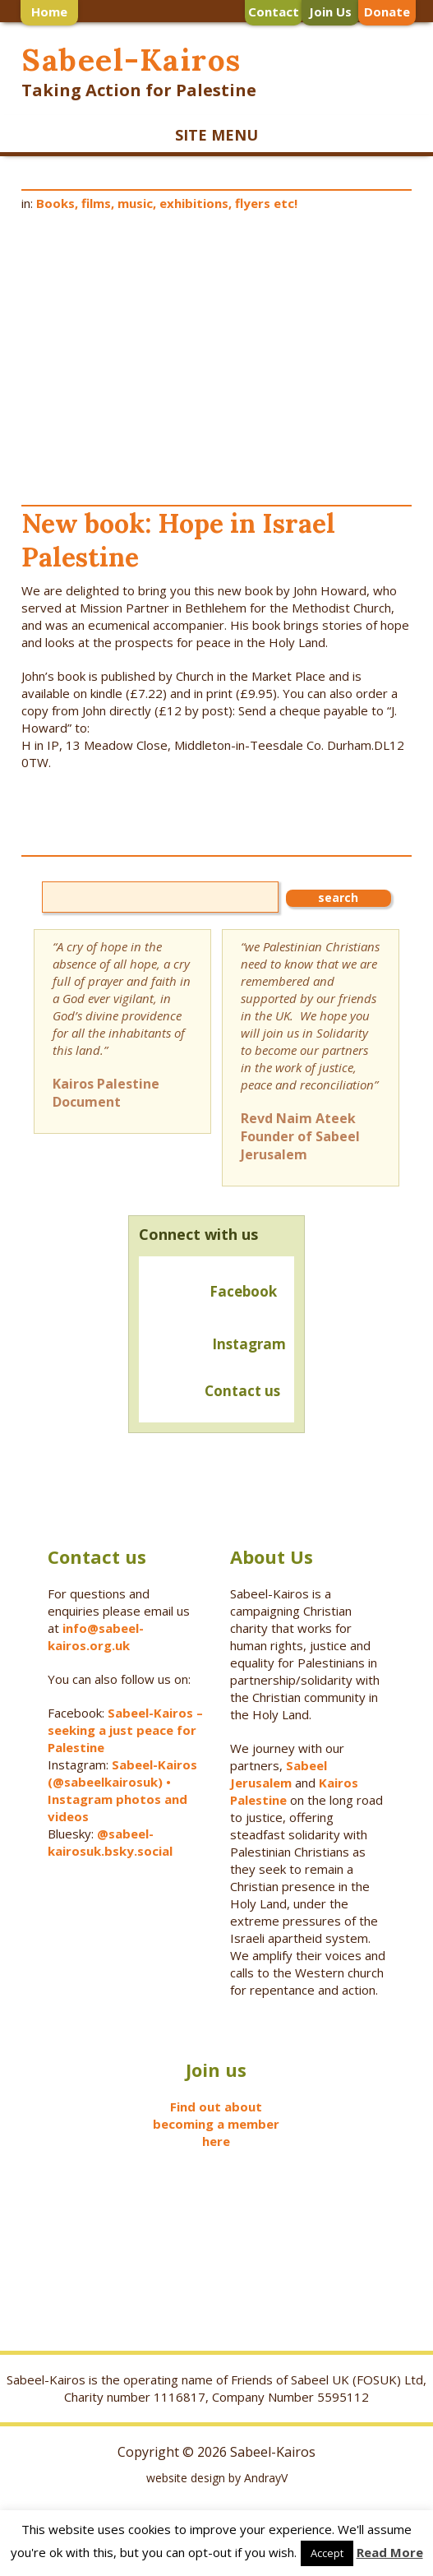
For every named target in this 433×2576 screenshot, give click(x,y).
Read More (390, 2552)
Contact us (213, 1392)
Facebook (243, 1291)
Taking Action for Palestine (138, 90)
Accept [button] (327, 2553)
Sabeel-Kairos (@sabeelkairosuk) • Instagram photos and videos (122, 1790)
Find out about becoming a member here (216, 2123)
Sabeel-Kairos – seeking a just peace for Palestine (125, 1729)
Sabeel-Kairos (131, 59)
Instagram (249, 1344)
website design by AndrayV (217, 2478)
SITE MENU (216, 135)
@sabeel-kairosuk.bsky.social (112, 1842)
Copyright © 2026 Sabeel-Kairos (216, 2452)
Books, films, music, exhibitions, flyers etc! (166, 203)
